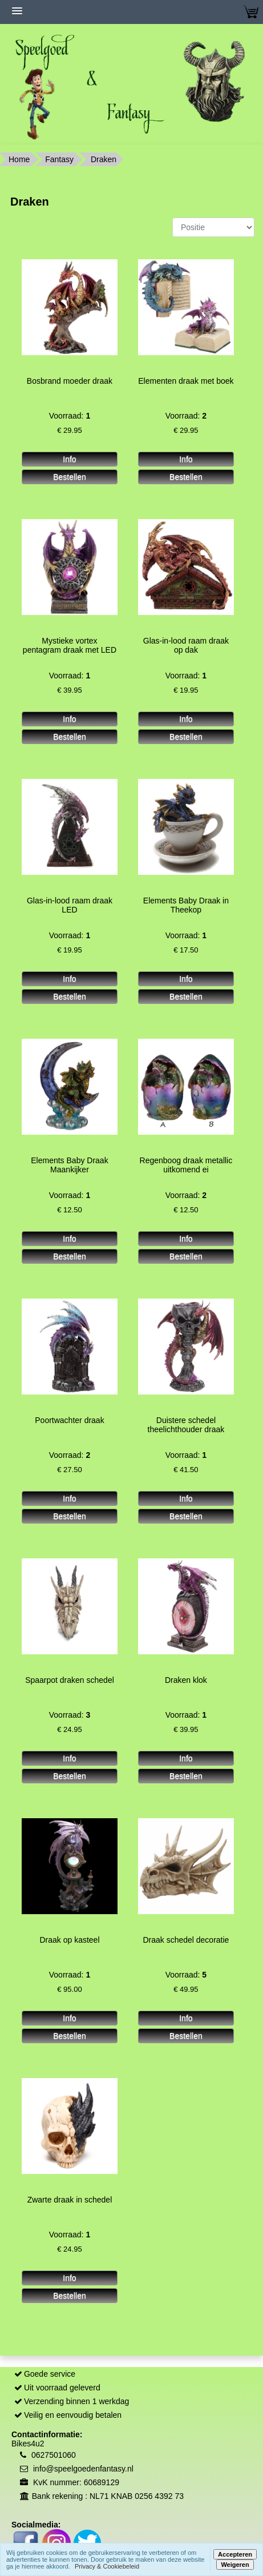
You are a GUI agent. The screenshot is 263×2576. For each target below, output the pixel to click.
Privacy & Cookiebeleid (107, 2566)
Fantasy (59, 159)
